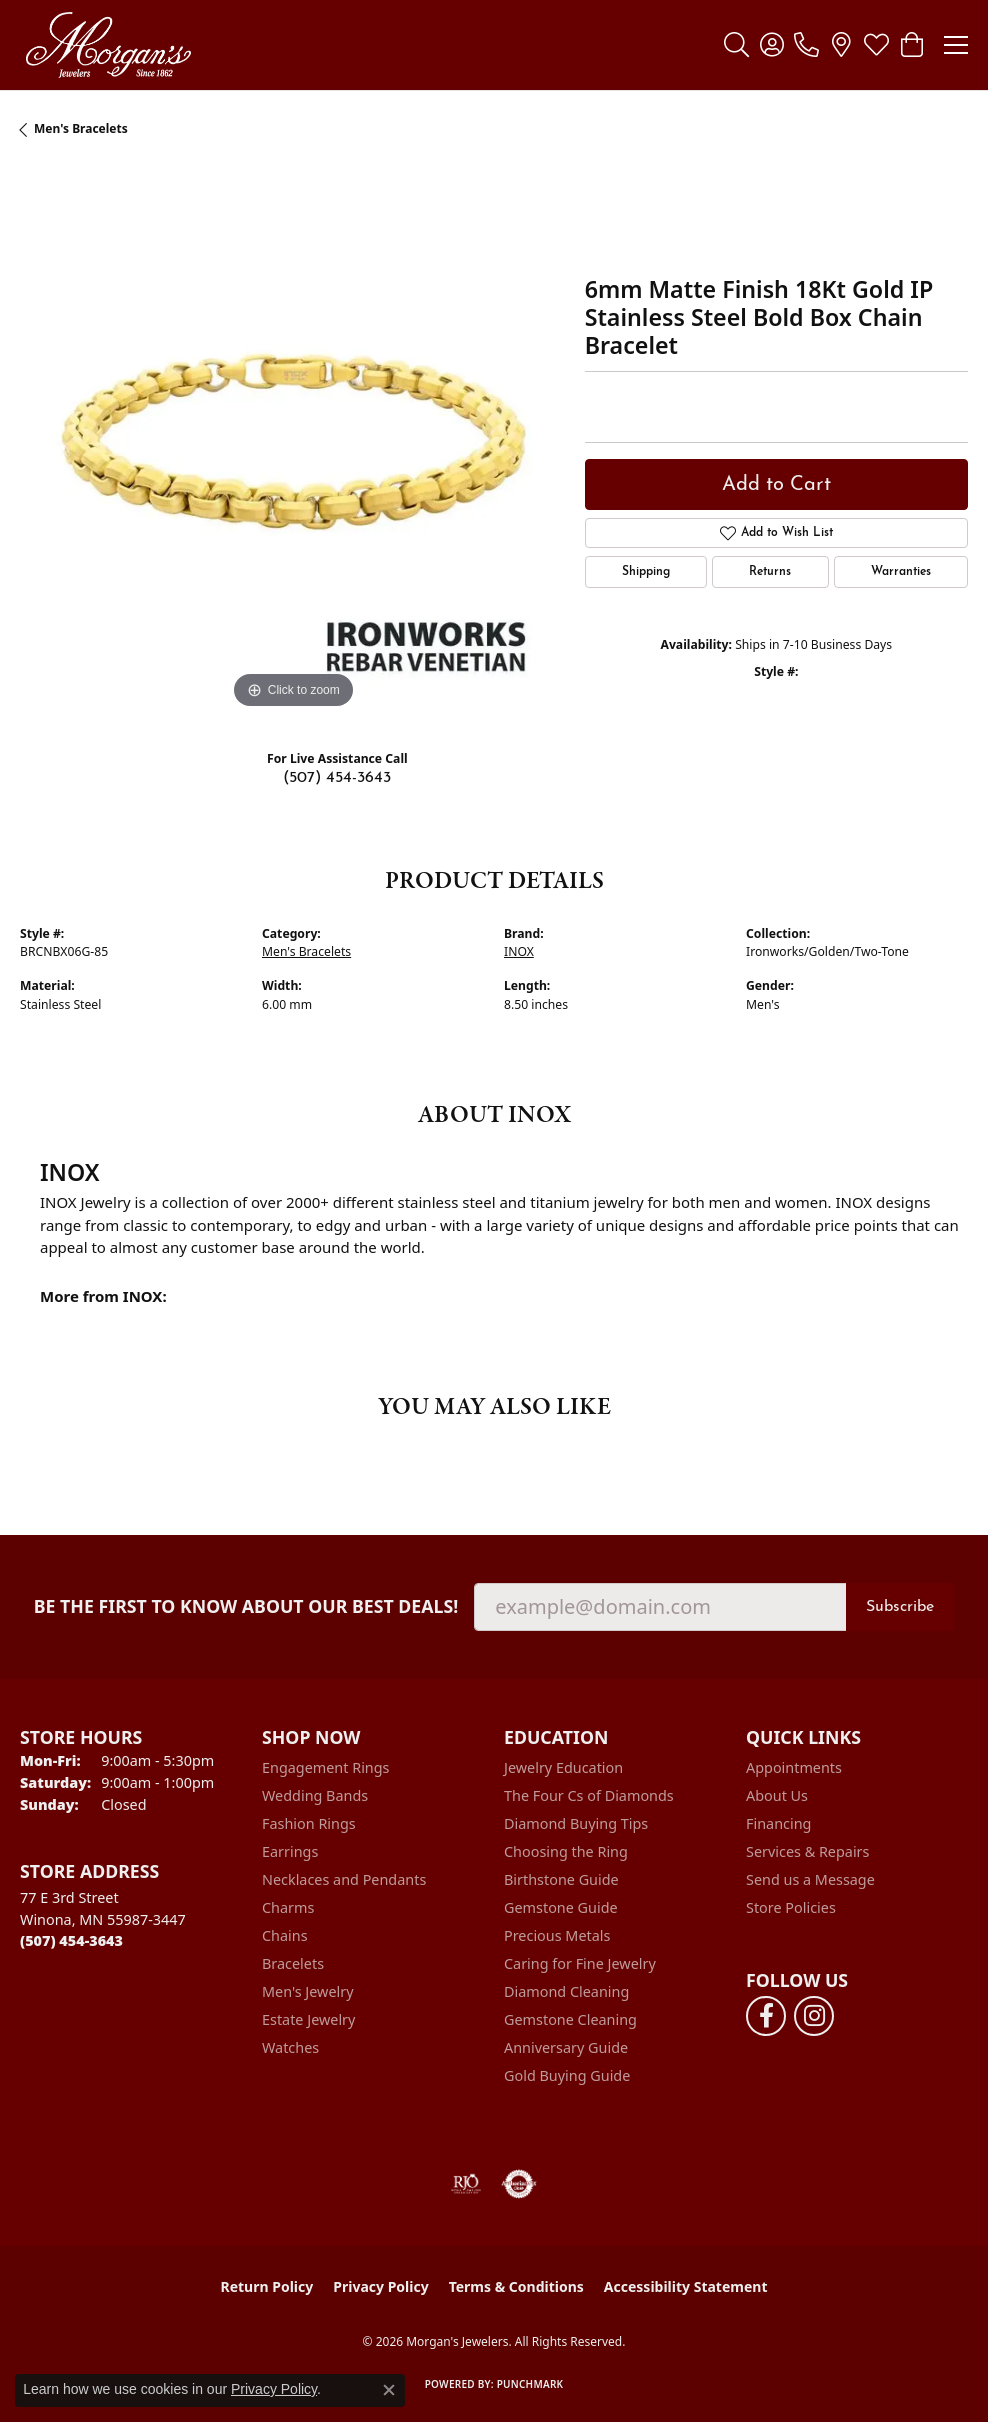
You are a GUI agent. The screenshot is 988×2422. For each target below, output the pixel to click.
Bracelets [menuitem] (293, 1963)
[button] (736, 45)
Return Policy (267, 2286)
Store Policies (791, 1907)
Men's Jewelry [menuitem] (308, 1991)
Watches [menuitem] (290, 2047)
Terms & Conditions (516, 2286)
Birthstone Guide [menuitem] (561, 1879)
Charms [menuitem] (288, 1907)
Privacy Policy (380, 2286)
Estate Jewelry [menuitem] (308, 2019)
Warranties (901, 572)
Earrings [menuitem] (290, 1851)
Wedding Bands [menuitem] (315, 1795)
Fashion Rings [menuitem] (309, 1823)
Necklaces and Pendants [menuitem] (344, 1879)
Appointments (794, 1767)
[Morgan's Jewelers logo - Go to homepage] (108, 45)
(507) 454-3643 (337, 778)
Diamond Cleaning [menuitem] (566, 1991)
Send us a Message (810, 1879)
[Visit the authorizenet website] (519, 2184)
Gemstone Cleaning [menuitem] (570, 2019)
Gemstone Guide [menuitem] (561, 1907)
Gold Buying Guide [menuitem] (567, 2075)
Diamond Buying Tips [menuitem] (576, 1823)
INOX (519, 951)
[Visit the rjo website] (466, 2184)
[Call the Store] (71, 1940)
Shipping (646, 572)
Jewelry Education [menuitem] (563, 1767)
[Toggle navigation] (956, 45)
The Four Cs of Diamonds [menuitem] (589, 1795)
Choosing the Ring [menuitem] (566, 1851)
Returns (770, 572)
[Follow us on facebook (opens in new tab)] (766, 2016)
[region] (292, 441)
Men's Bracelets (81, 128)
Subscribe (900, 1607)
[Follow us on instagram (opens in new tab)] (814, 2016)
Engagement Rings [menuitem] (326, 1767)
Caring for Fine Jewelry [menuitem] (580, 1963)
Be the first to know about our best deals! (246, 1606)
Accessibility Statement (686, 2286)
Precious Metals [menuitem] (557, 1935)
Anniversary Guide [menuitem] (566, 2047)
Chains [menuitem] (285, 1935)
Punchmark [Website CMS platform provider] (530, 2384)
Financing (778, 1823)
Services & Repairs (807, 1851)
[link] (806, 45)
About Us (777, 1795)
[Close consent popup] (389, 2390)
